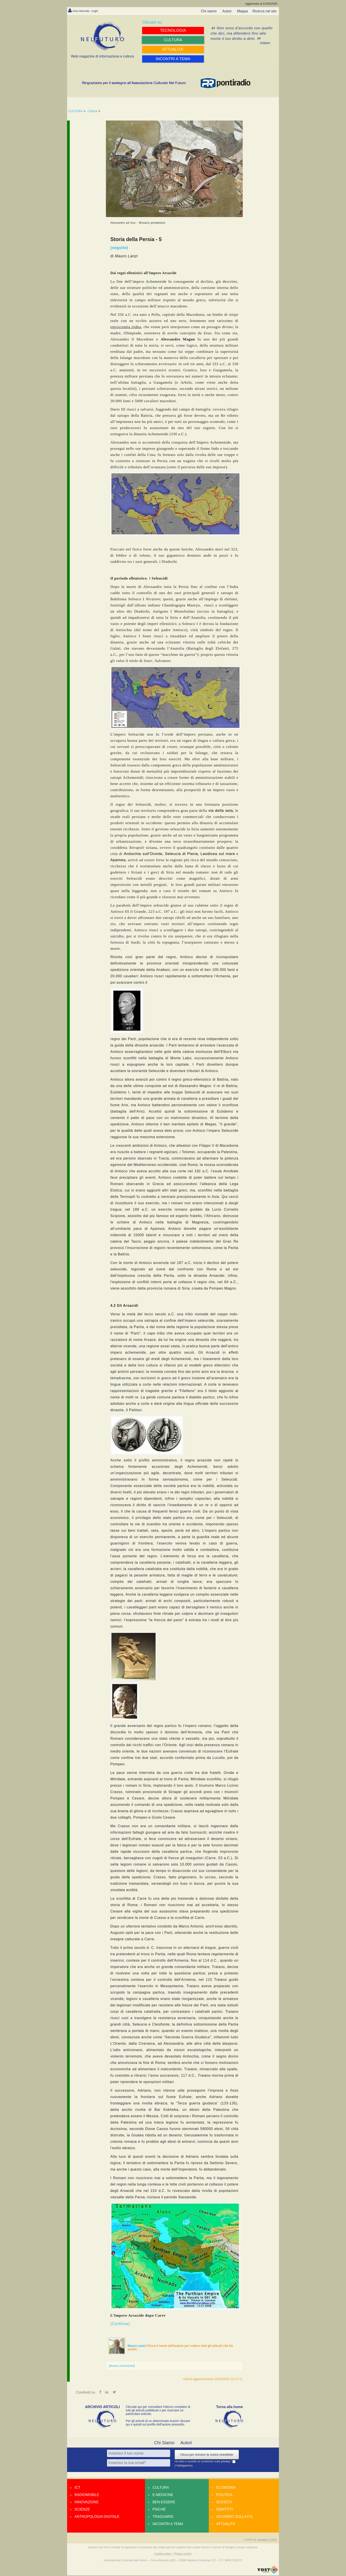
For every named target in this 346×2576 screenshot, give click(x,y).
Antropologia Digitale (97, 2517)
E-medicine (162, 2496)
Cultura (92, 111)
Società (224, 2503)
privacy (226, 2462)
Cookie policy (163, 2554)
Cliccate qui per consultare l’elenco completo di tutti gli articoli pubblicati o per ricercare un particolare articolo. (158, 2411)
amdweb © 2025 (267, 2540)
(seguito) (119, 247)
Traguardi (162, 2517)
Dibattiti (224, 2510)
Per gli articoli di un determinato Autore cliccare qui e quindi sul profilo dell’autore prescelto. (158, 2423)
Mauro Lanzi (137, 2345)
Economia (225, 2488)
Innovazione (87, 2503)
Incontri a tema (167, 2525)
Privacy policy (183, 2554)
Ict (77, 2488)
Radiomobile (87, 2496)
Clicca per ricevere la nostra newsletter (206, 2455)
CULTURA (75, 111)
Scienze (82, 2510)
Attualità (225, 2525)
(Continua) (120, 2323)
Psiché (159, 2510)
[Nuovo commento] (122, 2366)
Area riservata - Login (89, 11)
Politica (224, 2496)
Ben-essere (163, 2503)
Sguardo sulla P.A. (234, 2517)
